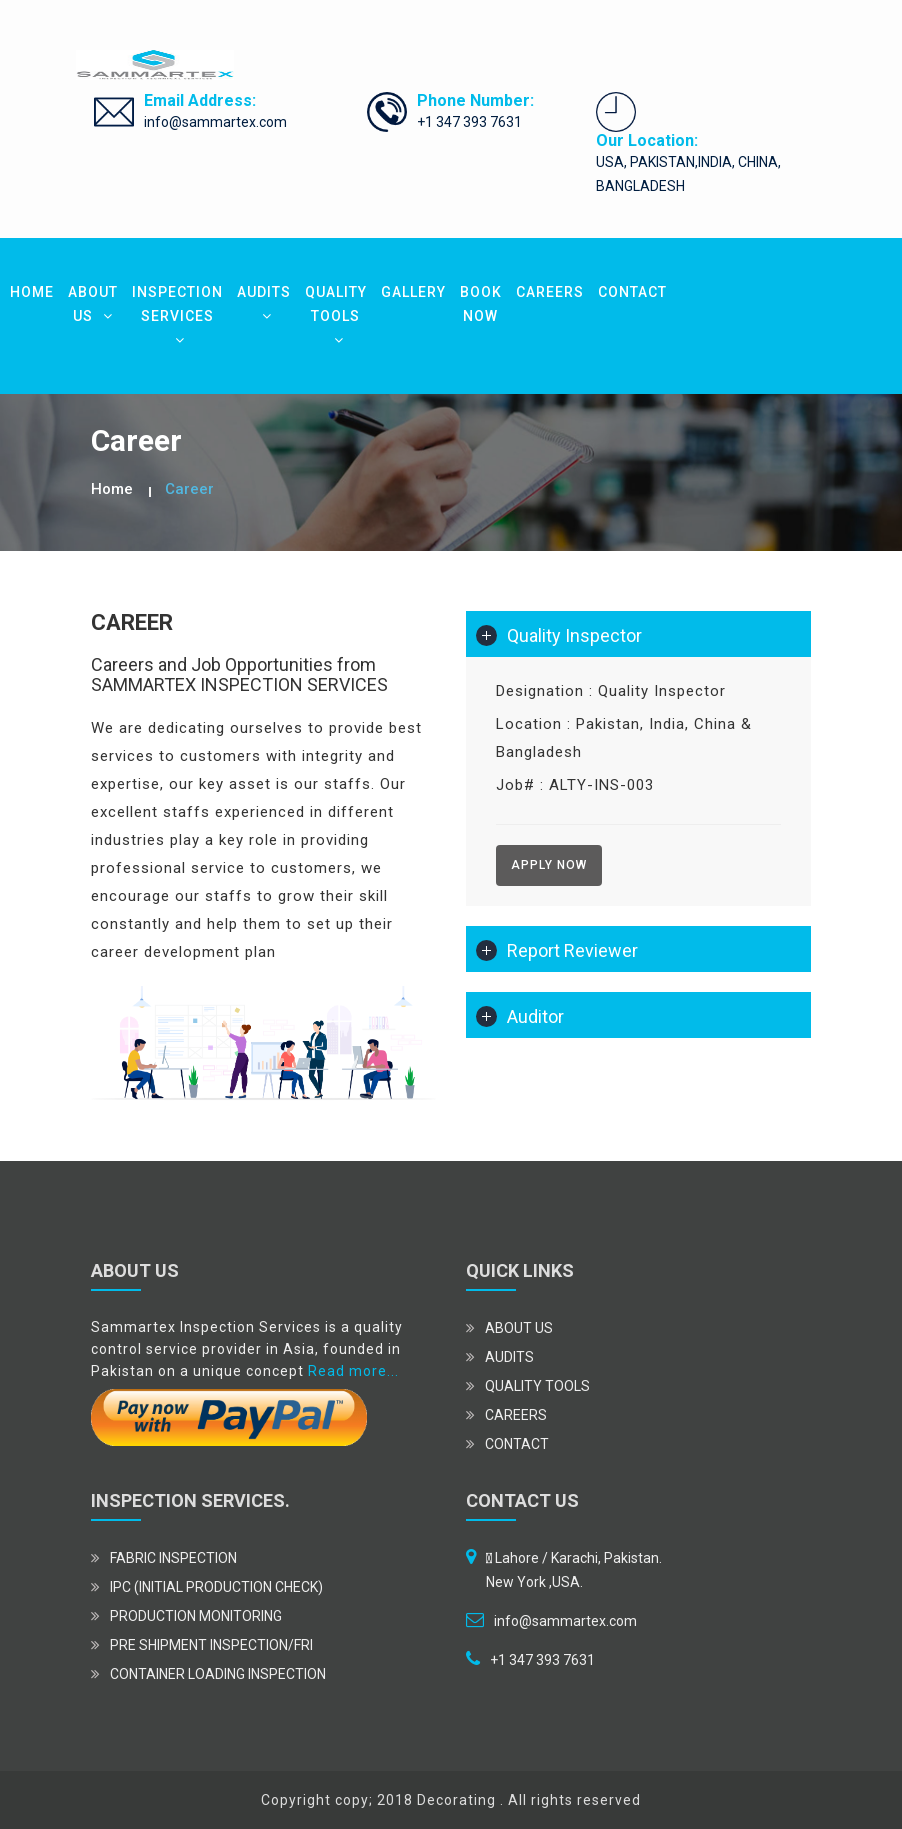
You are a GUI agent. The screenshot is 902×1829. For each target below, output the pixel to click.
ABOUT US (93, 304)
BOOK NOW (481, 304)
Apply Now (549, 865)
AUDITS (264, 303)
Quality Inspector (574, 635)
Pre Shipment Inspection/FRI (211, 1645)
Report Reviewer (572, 950)
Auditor (535, 1016)
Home (112, 489)
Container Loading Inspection (218, 1674)
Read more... (353, 1371)
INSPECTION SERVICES (177, 315)
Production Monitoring (196, 1616)
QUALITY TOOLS (336, 315)
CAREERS (550, 292)
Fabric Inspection (173, 1558)
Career (189, 489)
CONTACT (632, 292)
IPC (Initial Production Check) (216, 1587)
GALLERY (413, 292)
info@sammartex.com (215, 122)
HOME (32, 292)
